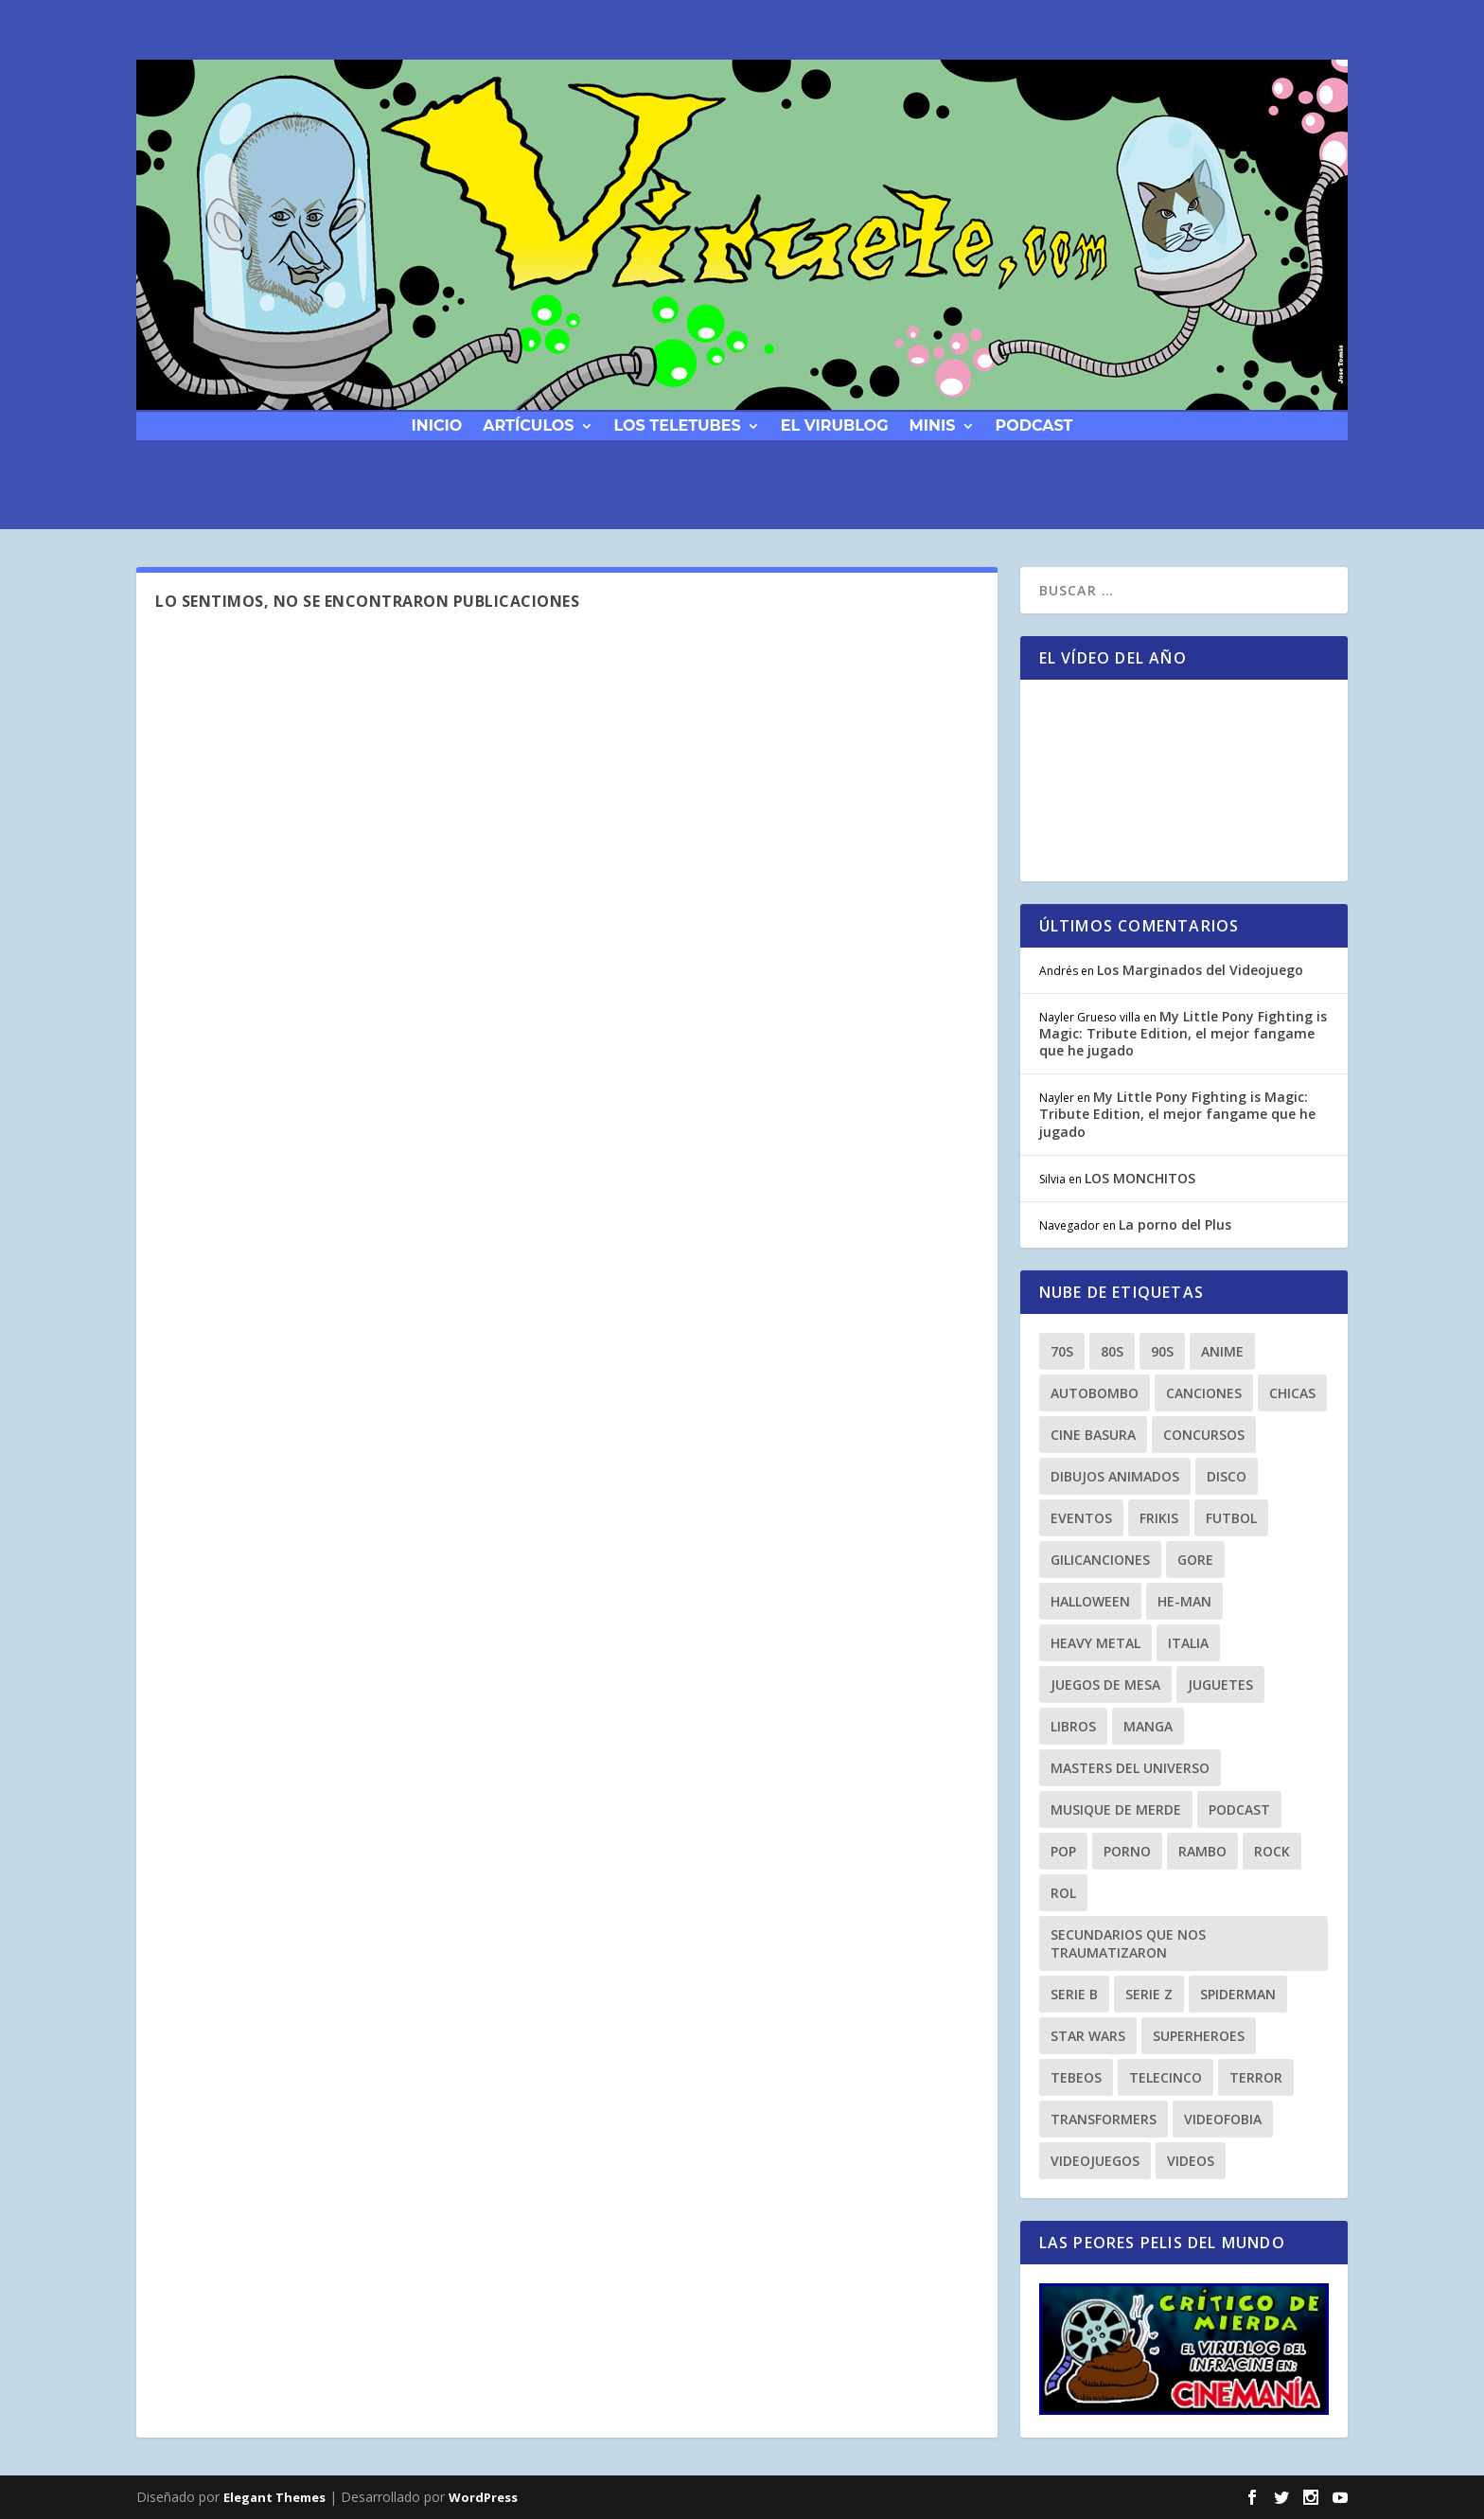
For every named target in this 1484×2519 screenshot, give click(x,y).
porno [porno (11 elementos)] (1127, 1851)
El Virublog (835, 425)
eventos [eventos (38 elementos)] (1081, 1518)
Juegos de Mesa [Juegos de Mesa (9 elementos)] (1105, 1685)
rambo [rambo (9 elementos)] (1202, 1851)
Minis (933, 425)
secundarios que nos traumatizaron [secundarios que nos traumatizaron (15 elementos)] (1128, 1943)
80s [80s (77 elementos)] (1112, 1351)
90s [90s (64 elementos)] (1162, 1351)
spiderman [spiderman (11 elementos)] (1238, 1994)
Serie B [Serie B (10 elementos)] (1074, 1994)
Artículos (528, 425)
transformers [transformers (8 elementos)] (1104, 2119)
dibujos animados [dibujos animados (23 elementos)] (1115, 1476)
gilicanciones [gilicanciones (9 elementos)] (1100, 1560)
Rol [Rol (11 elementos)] (1063, 1893)
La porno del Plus (1175, 1224)
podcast (1034, 425)
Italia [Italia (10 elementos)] (1188, 1643)
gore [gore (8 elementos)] (1195, 1560)
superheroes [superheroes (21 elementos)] (1199, 2036)
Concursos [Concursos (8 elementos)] (1204, 1435)
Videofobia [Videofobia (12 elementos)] (1223, 2119)
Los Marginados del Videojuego (1200, 970)
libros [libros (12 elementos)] (1073, 1726)
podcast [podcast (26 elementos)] (1239, 1809)
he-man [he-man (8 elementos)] (1184, 1601)
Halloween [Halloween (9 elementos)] (1090, 1601)
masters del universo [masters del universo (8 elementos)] (1130, 1768)
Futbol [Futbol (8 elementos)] (1231, 1518)
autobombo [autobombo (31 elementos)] (1095, 1393)
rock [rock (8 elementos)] (1272, 1851)
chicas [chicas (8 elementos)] (1292, 1393)
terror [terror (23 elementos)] (1255, 2077)
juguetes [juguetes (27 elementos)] (1220, 1685)
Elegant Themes (274, 2497)
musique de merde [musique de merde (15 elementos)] (1116, 1809)
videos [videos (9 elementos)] (1190, 2161)
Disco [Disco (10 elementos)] (1226, 1476)
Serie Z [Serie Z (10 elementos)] (1149, 1994)
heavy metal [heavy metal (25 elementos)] (1095, 1643)
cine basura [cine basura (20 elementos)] (1093, 1435)
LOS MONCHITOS (1140, 1178)
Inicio (437, 425)
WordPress (483, 2497)
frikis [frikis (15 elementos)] (1159, 1518)
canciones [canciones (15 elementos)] (1204, 1393)
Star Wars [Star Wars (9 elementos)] (1088, 2036)
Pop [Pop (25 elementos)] (1063, 1851)
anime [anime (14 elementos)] (1222, 1351)
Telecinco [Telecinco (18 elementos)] (1165, 2077)
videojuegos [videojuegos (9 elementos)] (1095, 2161)
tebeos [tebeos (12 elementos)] (1076, 2077)
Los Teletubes (677, 425)
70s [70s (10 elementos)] (1062, 1351)
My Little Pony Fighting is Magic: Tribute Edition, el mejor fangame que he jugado (1183, 1033)
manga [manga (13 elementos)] (1148, 1726)
